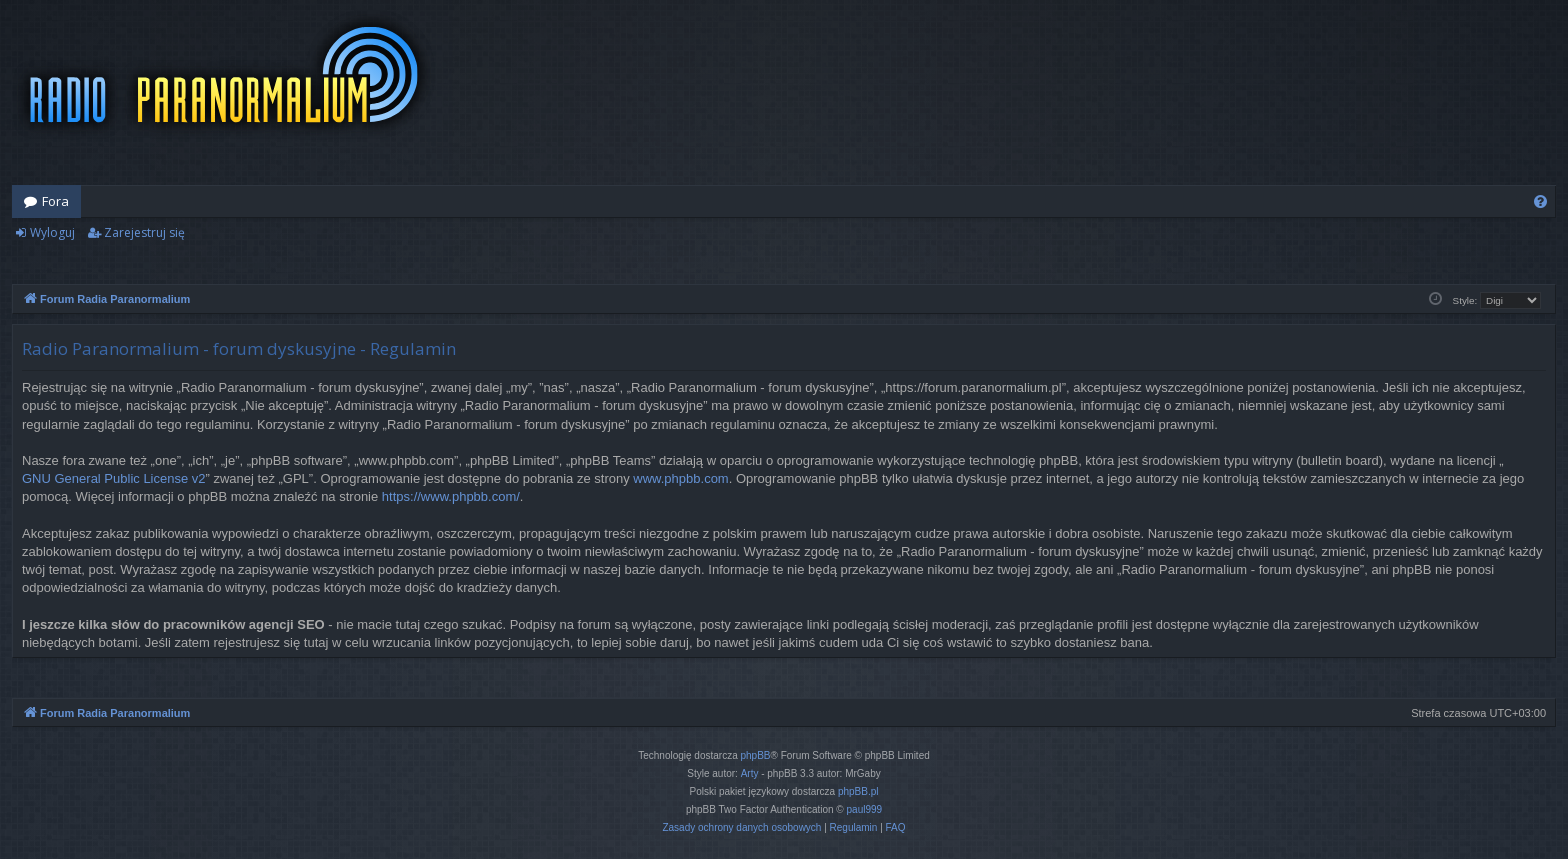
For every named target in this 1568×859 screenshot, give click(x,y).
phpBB (756, 755)
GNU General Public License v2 (114, 478)
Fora (55, 201)
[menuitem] (1540, 201)
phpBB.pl (858, 791)
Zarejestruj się (144, 232)
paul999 (865, 809)
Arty (750, 773)
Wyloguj (52, 232)
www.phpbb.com (680, 478)
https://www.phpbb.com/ (451, 496)
